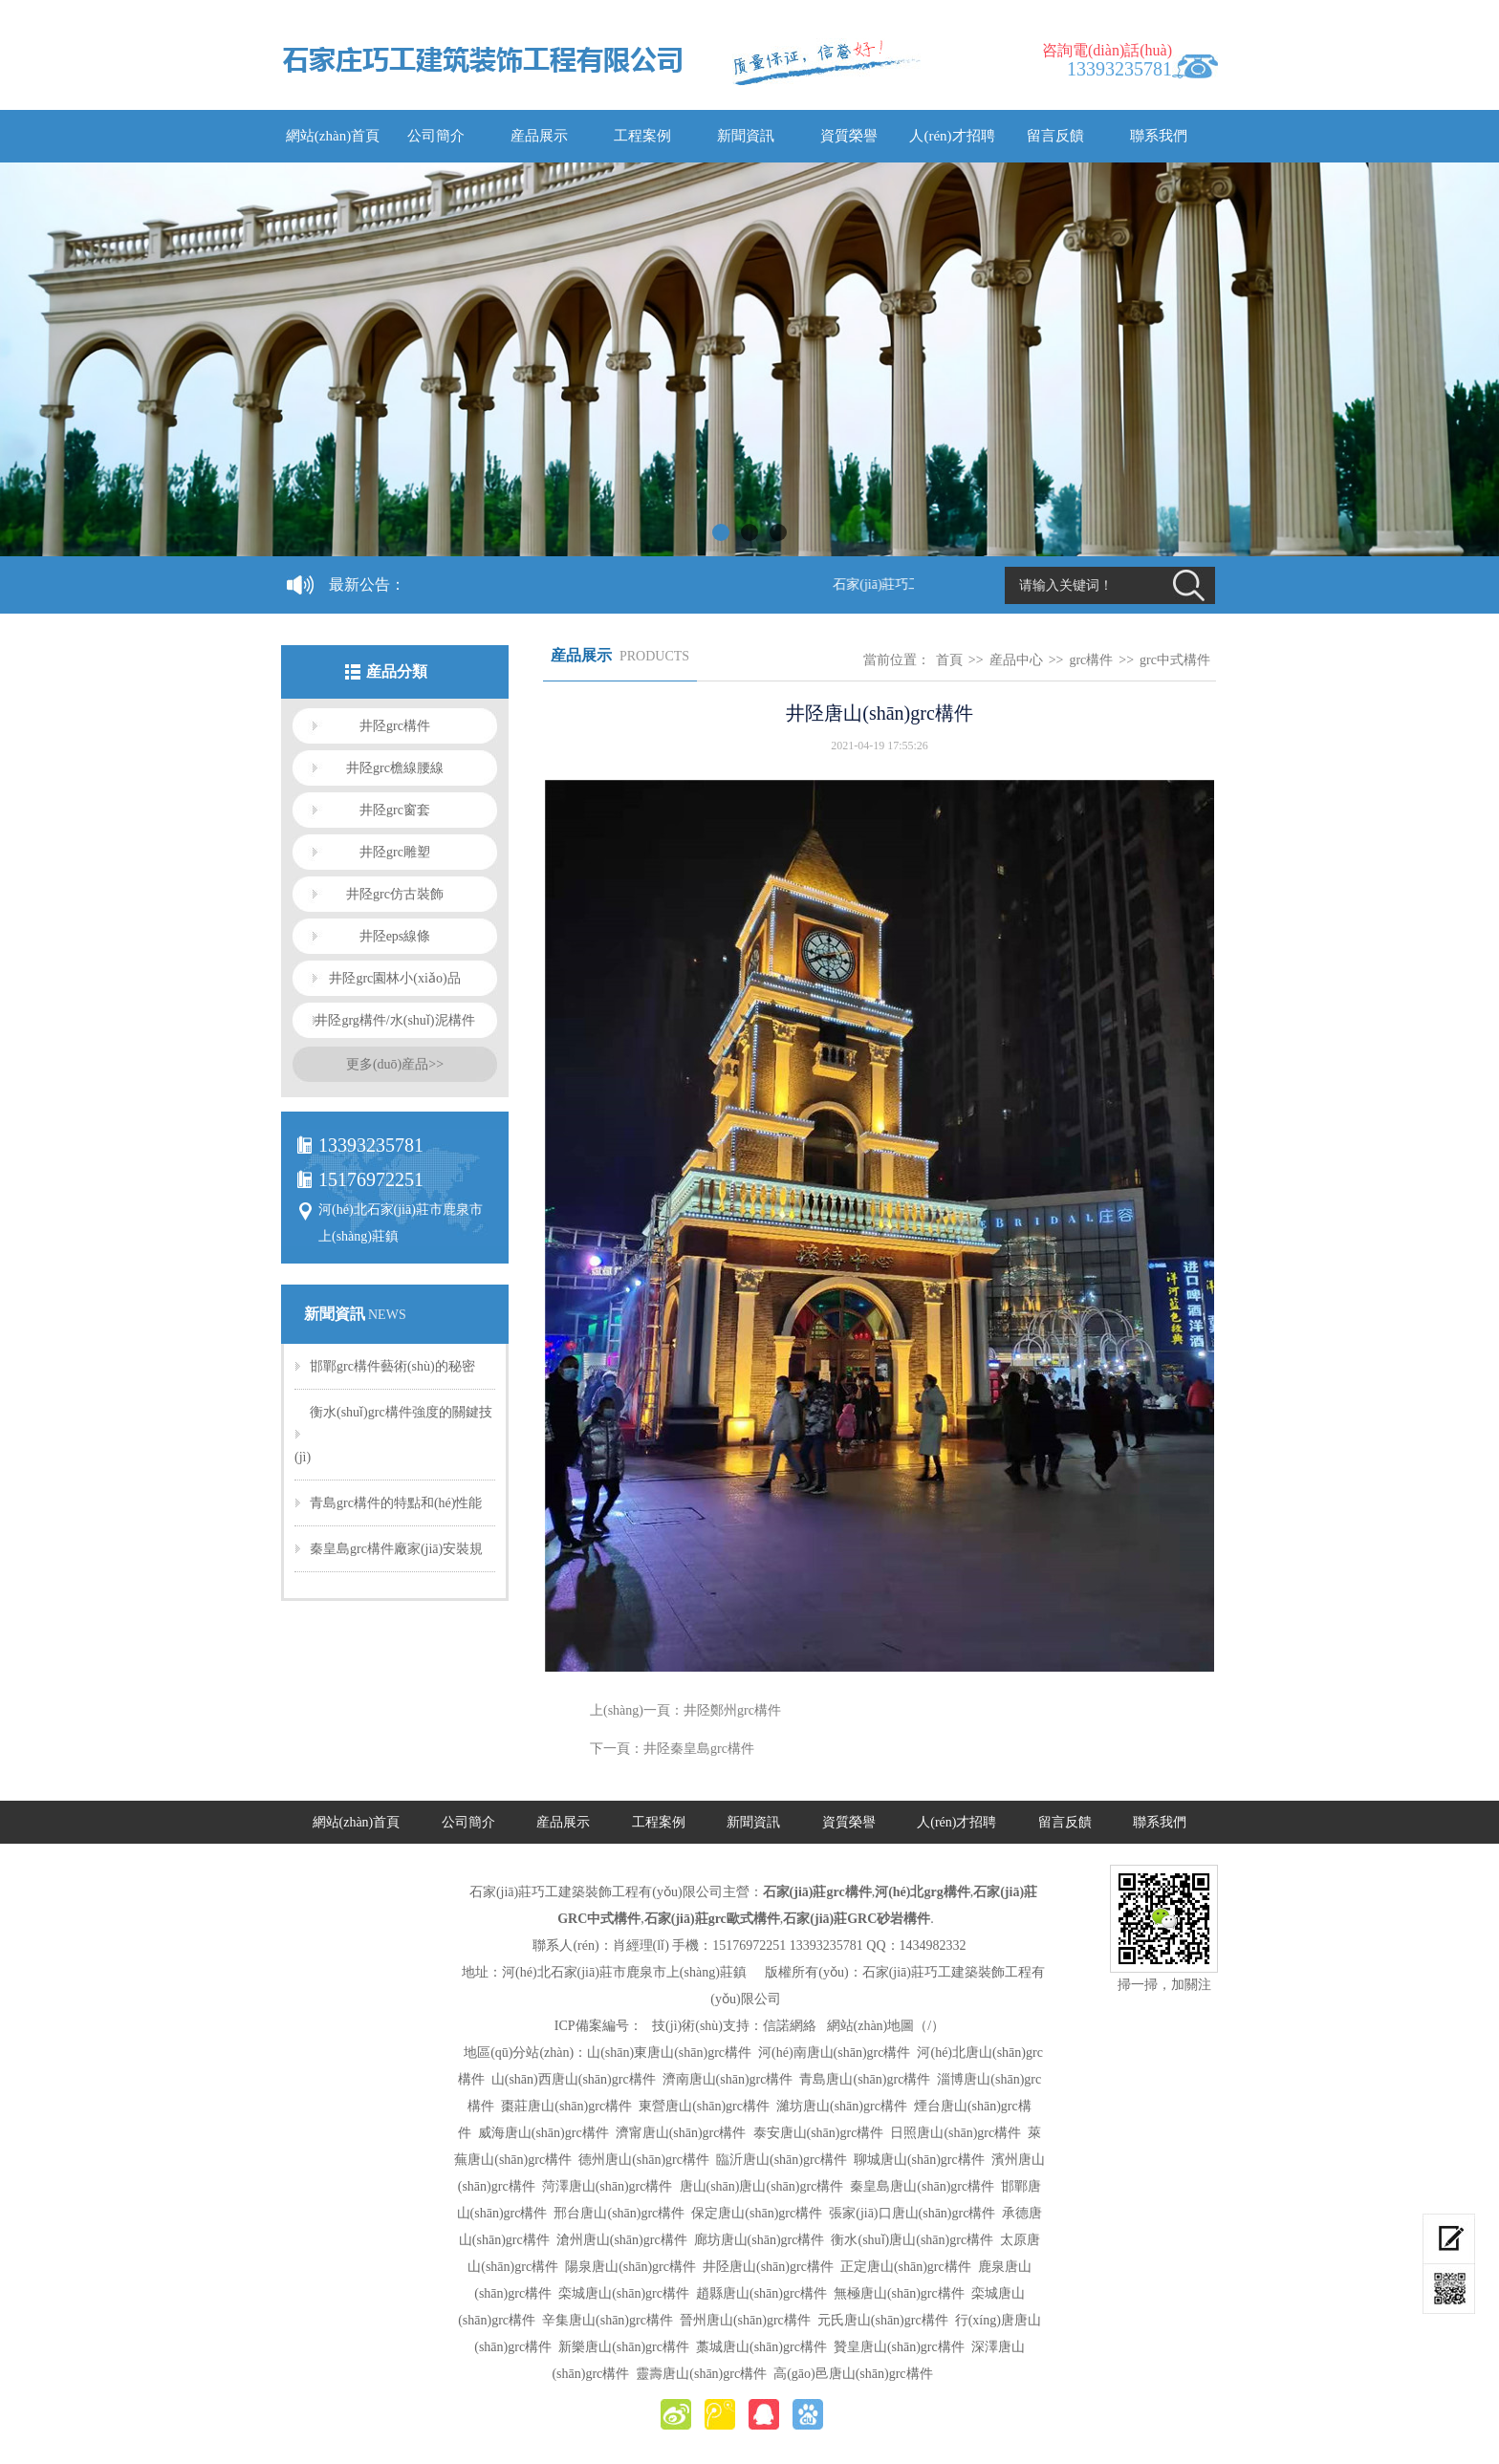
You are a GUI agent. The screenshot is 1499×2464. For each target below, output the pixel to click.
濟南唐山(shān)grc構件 (728, 2079)
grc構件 (1091, 660)
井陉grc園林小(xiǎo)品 (394, 978)
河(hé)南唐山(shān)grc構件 (834, 2052)
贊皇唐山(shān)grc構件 (899, 2347)
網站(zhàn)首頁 (333, 135)
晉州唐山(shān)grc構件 (745, 2320)
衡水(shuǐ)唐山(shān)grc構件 (912, 2240)
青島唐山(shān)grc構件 (864, 2079)
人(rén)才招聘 (951, 135)
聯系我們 (1158, 135)
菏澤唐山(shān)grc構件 (607, 2186)
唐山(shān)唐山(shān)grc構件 (762, 2186)
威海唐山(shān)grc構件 (543, 2133)
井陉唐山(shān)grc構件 (768, 2266)
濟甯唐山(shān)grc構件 (681, 2133)
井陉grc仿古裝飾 (395, 894)
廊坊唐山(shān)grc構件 (759, 2240)
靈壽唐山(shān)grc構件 (701, 2374)
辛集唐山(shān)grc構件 (607, 2320)
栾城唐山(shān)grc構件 (623, 2293)
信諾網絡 (789, 2026)
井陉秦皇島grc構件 (698, 1748)
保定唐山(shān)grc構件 (756, 2213)
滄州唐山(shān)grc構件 (621, 2240)
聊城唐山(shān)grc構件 (919, 2159)
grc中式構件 (1175, 660)
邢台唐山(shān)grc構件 (619, 2213)
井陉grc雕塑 (394, 852)
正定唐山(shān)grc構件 (905, 2266)
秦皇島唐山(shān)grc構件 (922, 2186)
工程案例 (642, 135)
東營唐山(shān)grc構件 (704, 2106)
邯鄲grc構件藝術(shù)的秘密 (392, 1366)
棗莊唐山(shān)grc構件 (566, 2106)
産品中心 (1016, 660)
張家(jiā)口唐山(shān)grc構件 (912, 2213)
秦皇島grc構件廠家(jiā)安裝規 (396, 1549)
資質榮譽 (849, 135)
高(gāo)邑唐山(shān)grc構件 (852, 2374)
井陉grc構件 (394, 726)
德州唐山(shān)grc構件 (643, 2159)
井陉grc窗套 (394, 810)
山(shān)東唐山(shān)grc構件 (669, 2052)
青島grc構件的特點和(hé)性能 (396, 1503)
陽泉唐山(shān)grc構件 (630, 2266)
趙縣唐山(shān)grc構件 (761, 2293)
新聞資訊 (745, 135)
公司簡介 (436, 135)
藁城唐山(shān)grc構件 (761, 2347)
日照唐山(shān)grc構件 (955, 2133)
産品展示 (539, 135)
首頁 (949, 660)
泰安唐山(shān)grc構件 (818, 2133)
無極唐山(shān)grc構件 (899, 2293)
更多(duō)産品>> (395, 1064)
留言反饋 (1055, 135)
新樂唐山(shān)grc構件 (623, 2347)
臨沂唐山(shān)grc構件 (781, 2159)
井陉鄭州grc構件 (732, 1710)
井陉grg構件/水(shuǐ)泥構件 (394, 1020)
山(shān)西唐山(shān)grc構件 (573, 2079)
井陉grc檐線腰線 (395, 768)
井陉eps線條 (395, 936)
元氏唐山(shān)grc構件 (882, 2320)
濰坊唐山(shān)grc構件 (841, 2106)
